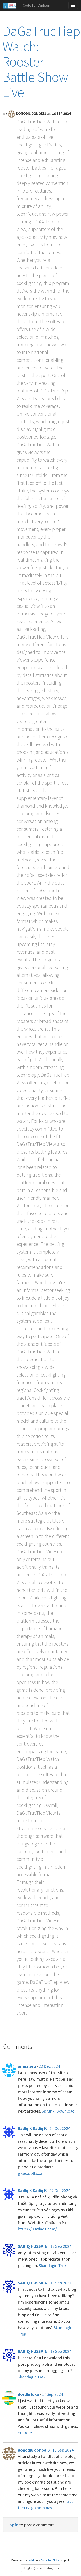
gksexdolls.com (32, 2173)
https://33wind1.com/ (37, 2229)
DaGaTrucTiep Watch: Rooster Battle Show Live (41, 61)
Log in (12, 2524)
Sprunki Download (58, 2111)
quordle (25, 2432)
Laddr (31, 2560)
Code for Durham (36, 5)
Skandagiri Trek (52, 2265)
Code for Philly (50, 2560)
